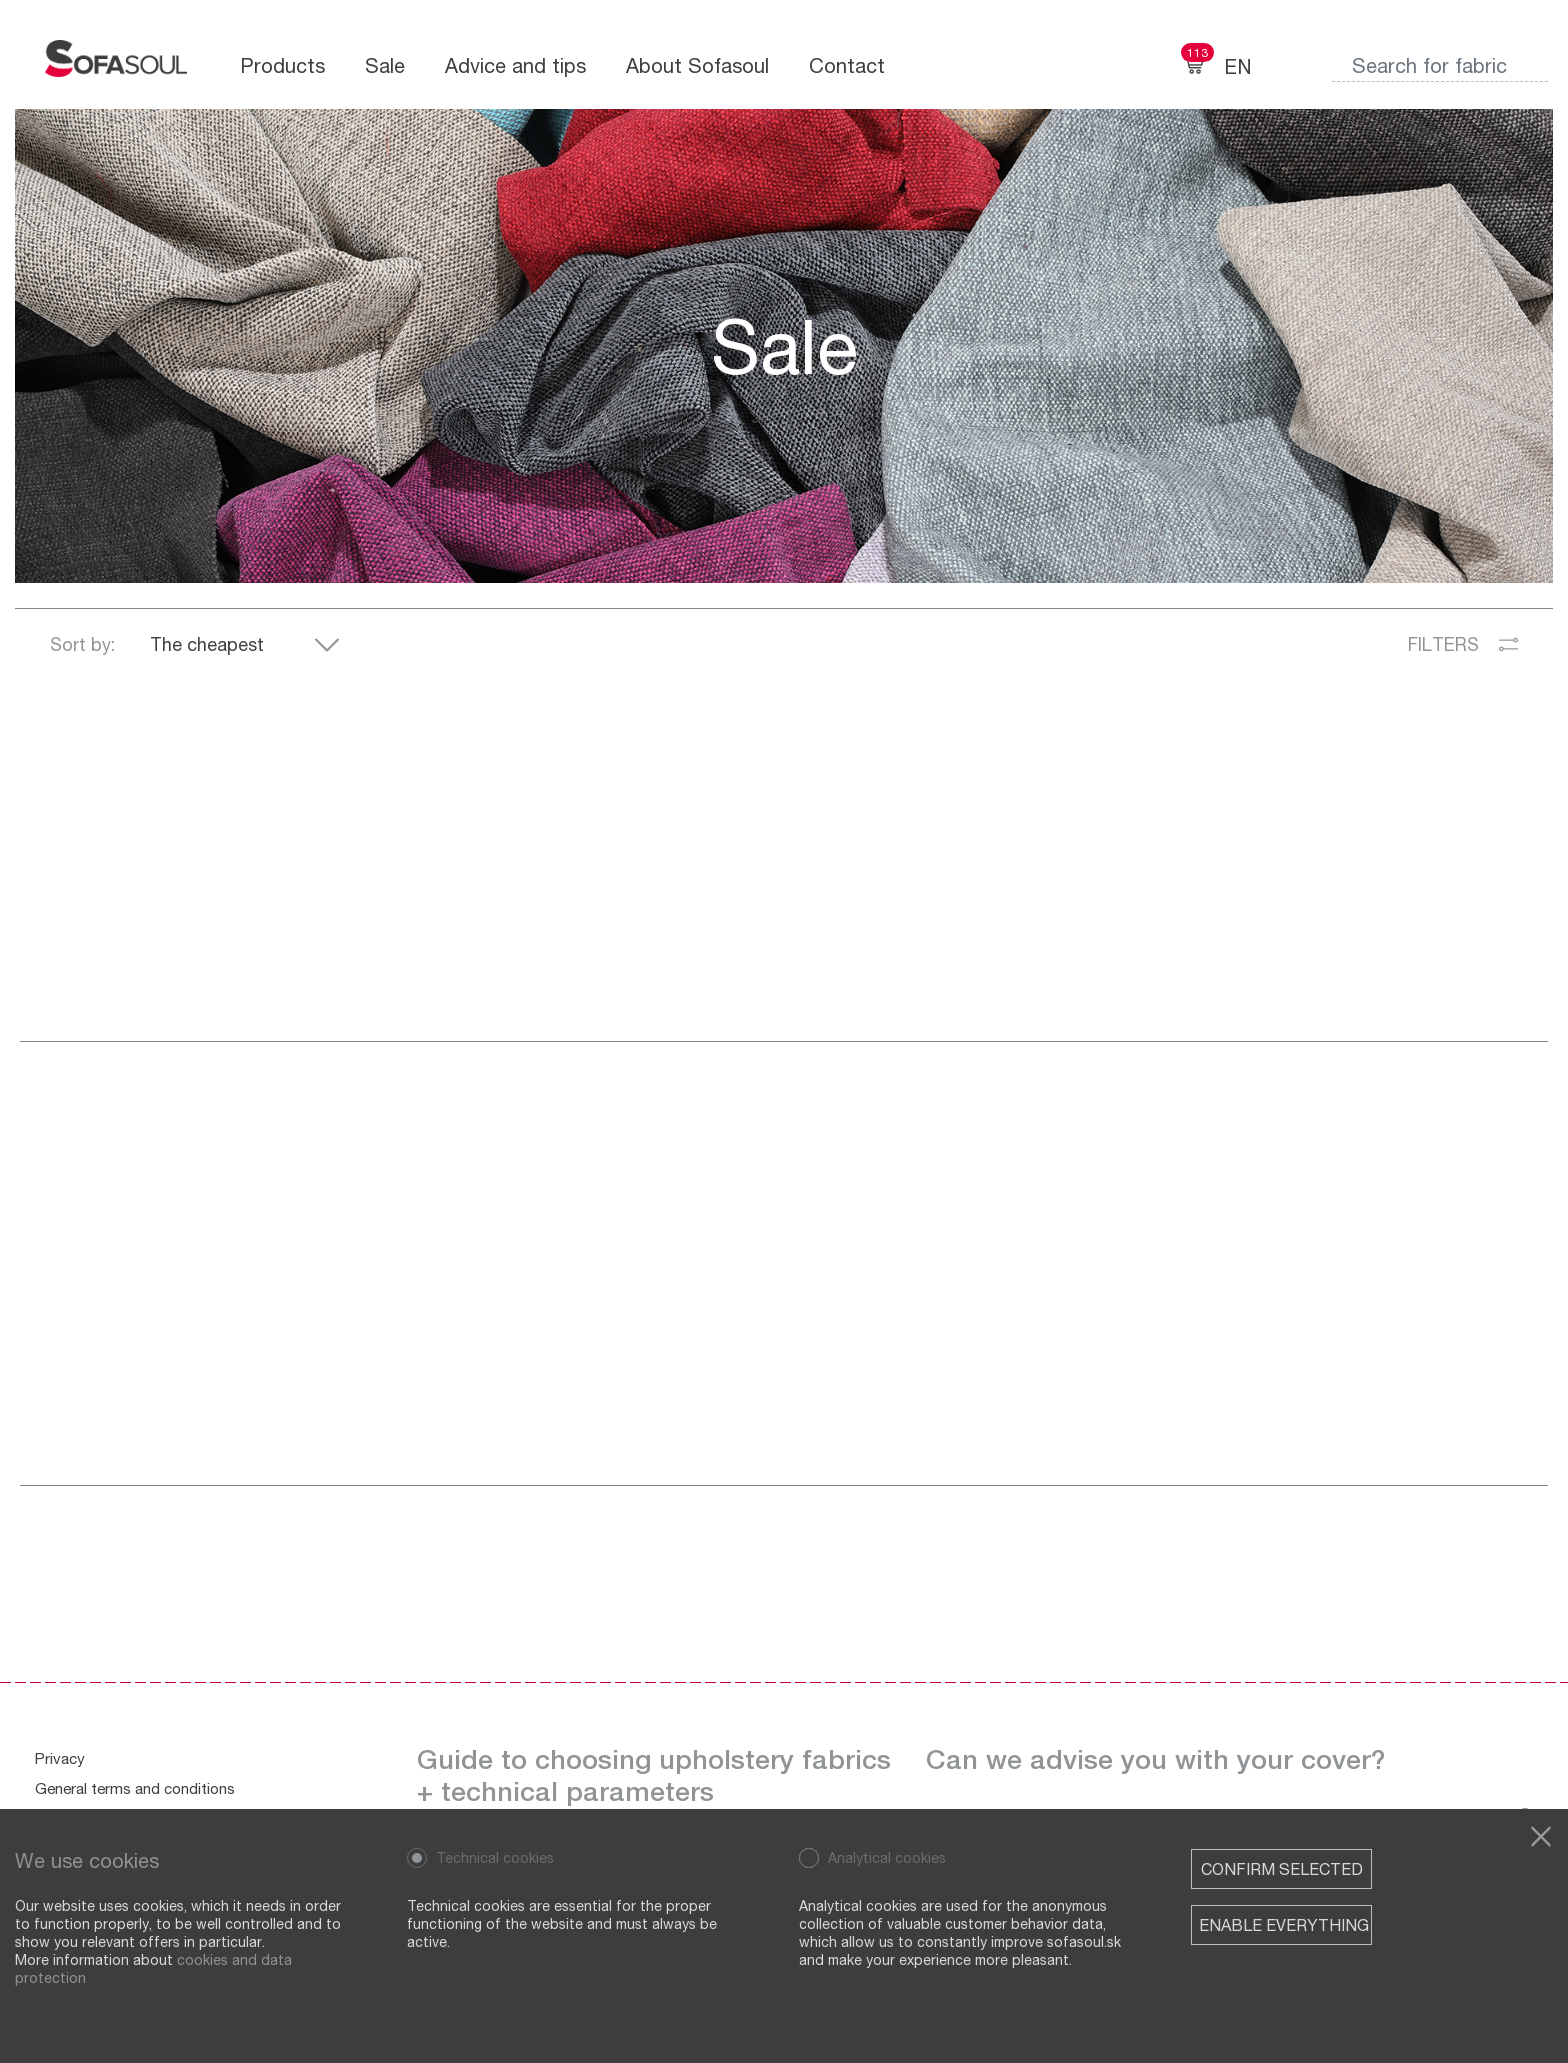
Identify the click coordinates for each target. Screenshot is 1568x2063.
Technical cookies (495, 1857)
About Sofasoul (697, 65)
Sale (385, 65)
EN (1238, 66)
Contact (847, 65)
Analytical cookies (887, 1857)
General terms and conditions (135, 1788)
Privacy (60, 1758)
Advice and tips (515, 65)
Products (282, 65)
